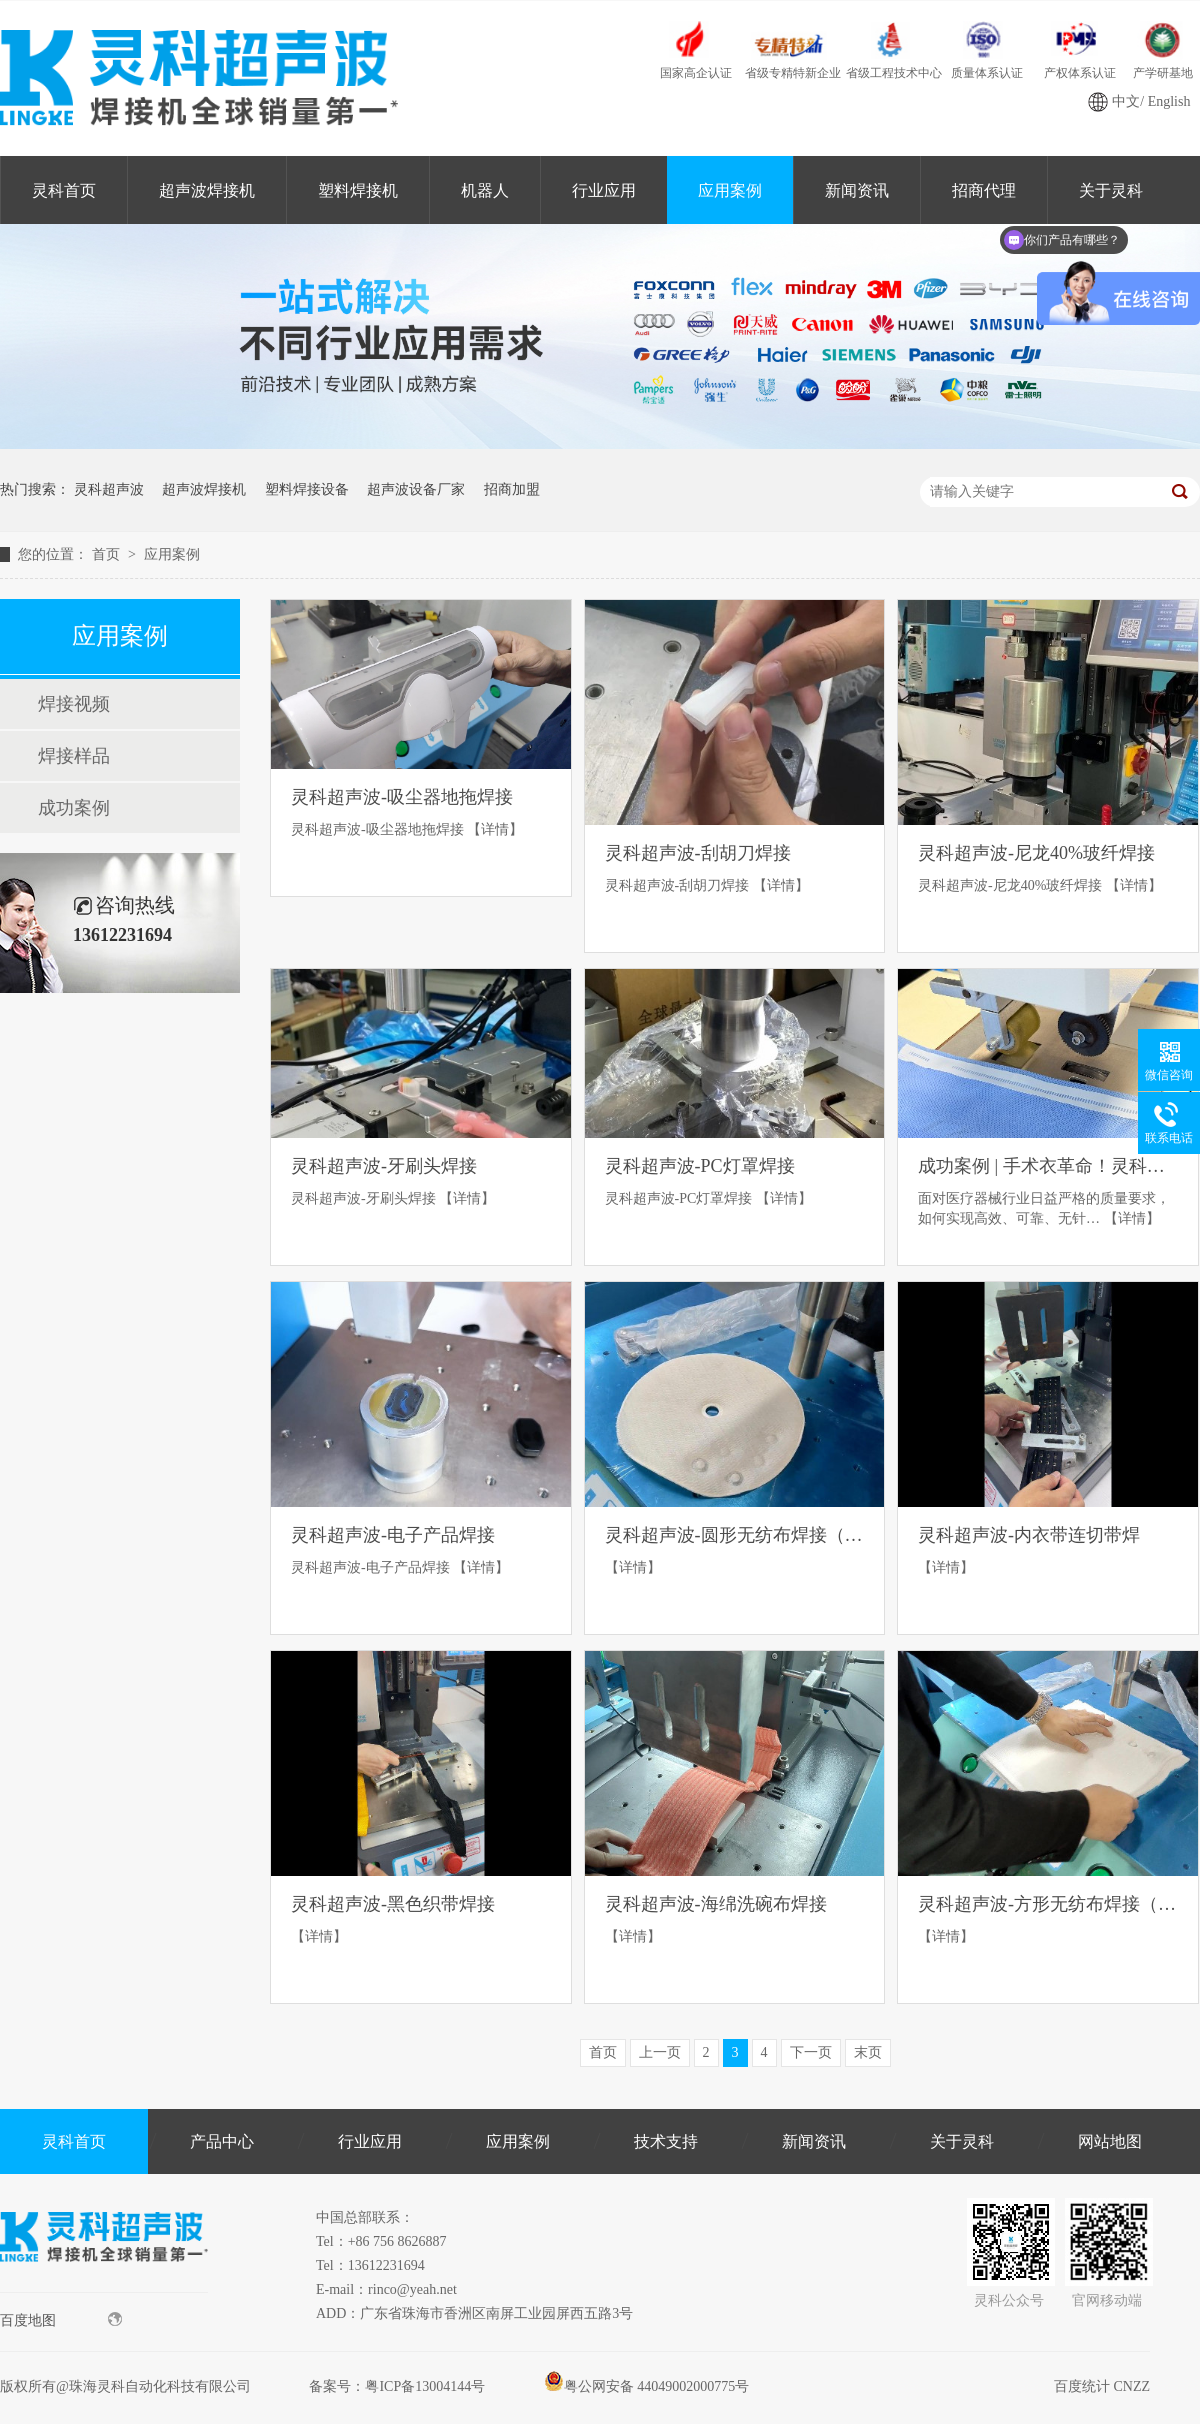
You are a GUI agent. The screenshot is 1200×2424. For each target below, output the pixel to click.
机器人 (485, 190)
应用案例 (730, 190)
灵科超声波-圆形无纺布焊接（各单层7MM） (735, 1535)
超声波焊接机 (207, 190)
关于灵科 (962, 2141)
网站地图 (1110, 2141)
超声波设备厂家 (416, 489)
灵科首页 (64, 190)
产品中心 (222, 2141)
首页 (108, 554)
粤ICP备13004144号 (425, 2386)
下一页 (811, 2052)
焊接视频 (74, 704)
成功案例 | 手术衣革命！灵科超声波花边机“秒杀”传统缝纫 (1048, 1166)
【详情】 (495, 829)
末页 (868, 2052)
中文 (1126, 101)
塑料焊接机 (358, 190)
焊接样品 (74, 756)
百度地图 (61, 2320)
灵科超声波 (109, 489)
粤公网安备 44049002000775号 (647, 2386)
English (1169, 101)
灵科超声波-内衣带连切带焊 (1029, 1535)
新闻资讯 (857, 190)
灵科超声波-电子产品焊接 (393, 1535)
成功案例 (74, 808)
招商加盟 (512, 489)
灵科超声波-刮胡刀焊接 (698, 853)
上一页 (660, 2052)
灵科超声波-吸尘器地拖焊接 (402, 797)
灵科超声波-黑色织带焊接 (393, 1904)
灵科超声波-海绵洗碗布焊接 (716, 1904)
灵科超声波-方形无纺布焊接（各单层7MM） (1048, 1904)
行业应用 (604, 190)
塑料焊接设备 (307, 489)
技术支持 (666, 2141)
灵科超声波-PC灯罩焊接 (700, 1166)
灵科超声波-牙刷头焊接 (384, 1166)
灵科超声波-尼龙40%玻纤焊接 (1036, 853)
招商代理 (984, 190)
